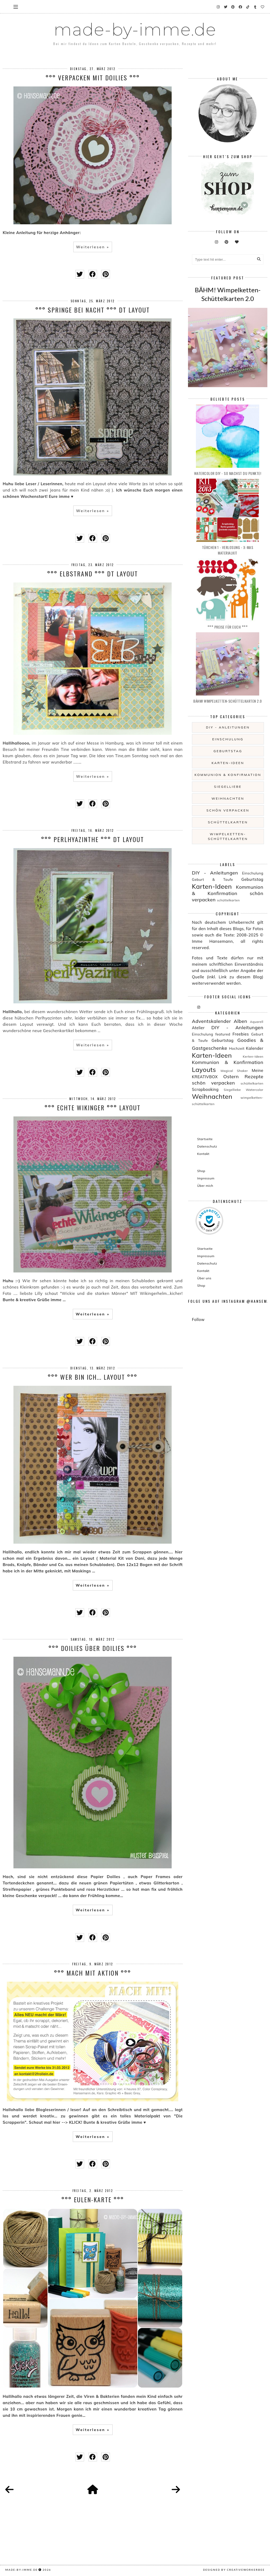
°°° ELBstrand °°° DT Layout (92, 573)
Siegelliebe (228, 787)
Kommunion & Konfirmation (228, 775)
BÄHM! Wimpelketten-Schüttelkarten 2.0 (227, 701)
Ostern (231, 1076)
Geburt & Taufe (212, 879)
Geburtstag (228, 751)
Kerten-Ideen (253, 1056)
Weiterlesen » (92, 247)
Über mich (205, 1186)
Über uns (204, 1278)
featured (222, 1034)
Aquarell (256, 1022)
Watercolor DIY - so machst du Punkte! (227, 473)
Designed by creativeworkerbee (234, 2569)
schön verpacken (227, 810)
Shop (201, 1171)
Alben (240, 1021)
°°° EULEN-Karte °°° (92, 2199)
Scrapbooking (205, 1089)
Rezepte (254, 1076)
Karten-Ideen (227, 763)
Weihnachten (227, 798)
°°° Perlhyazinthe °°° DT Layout (92, 839)
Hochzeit (236, 1048)
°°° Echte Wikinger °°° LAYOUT (93, 1107)
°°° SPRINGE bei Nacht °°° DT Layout (92, 309)
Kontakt (203, 1154)
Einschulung (227, 739)
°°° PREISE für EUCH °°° (228, 627)
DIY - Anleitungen (228, 727)
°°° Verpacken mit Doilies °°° (93, 77)
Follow (198, 1319)
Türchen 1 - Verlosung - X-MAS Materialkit (227, 550)
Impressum (206, 1178)
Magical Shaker (234, 1071)
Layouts (204, 1069)
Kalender (254, 1048)
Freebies (241, 1034)
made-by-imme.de (135, 29)
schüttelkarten (228, 822)
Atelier (198, 1027)
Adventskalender (211, 1021)
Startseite (205, 1139)
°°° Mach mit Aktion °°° (92, 1972)
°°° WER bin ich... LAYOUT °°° (92, 1377)
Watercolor (254, 1090)
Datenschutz (207, 1146)
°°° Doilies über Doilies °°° (93, 1648)
